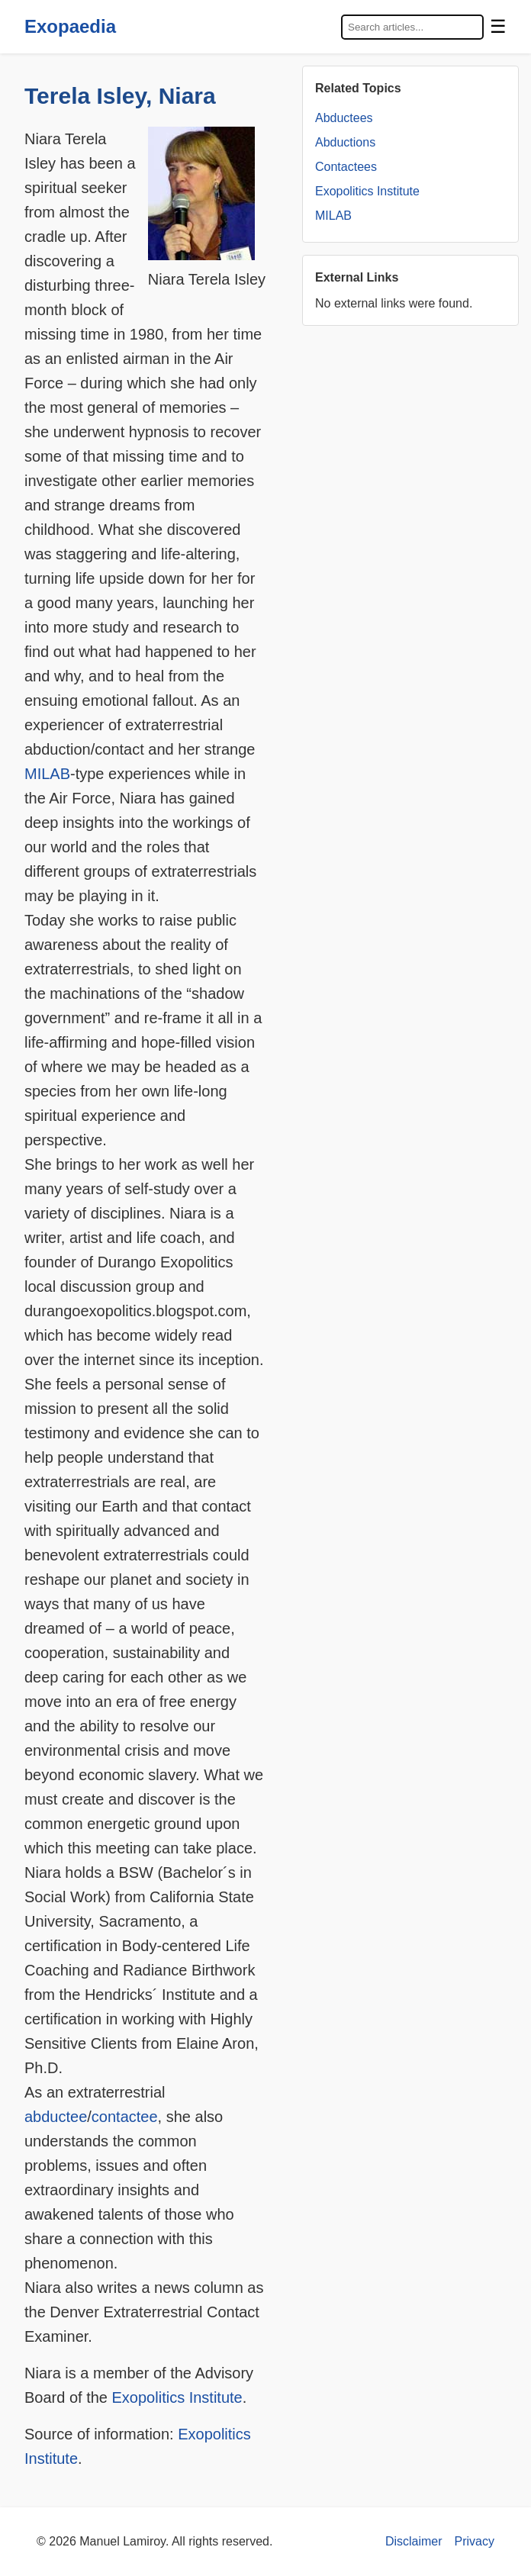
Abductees (344, 117)
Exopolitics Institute (177, 2397)
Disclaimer (414, 2541)
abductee (55, 2116)
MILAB (47, 773)
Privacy (474, 2541)
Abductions (345, 142)
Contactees (346, 166)
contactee (125, 2116)
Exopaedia (70, 26)
